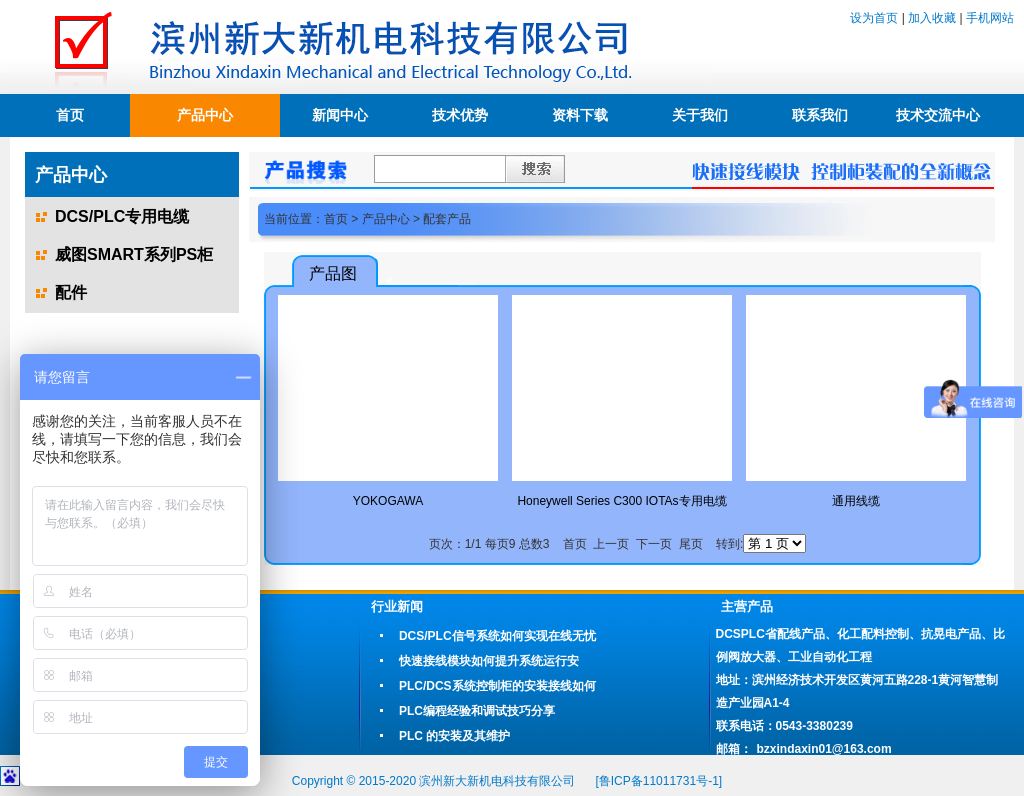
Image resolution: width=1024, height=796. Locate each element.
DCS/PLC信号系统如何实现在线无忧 (497, 636)
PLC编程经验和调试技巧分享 (477, 711)
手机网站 (990, 18)
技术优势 (460, 115)
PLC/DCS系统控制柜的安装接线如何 (497, 686)
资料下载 (580, 115)
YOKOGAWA (388, 501)
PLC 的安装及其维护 (454, 736)
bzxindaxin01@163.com (824, 749)
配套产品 (447, 219)
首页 (70, 115)
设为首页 (874, 18)
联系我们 (820, 115)
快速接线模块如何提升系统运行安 (489, 661)
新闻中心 (340, 115)
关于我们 (700, 115)
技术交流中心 (938, 115)
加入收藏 (932, 18)
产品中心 (205, 115)
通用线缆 (856, 501)
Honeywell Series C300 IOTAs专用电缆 (621, 501)
